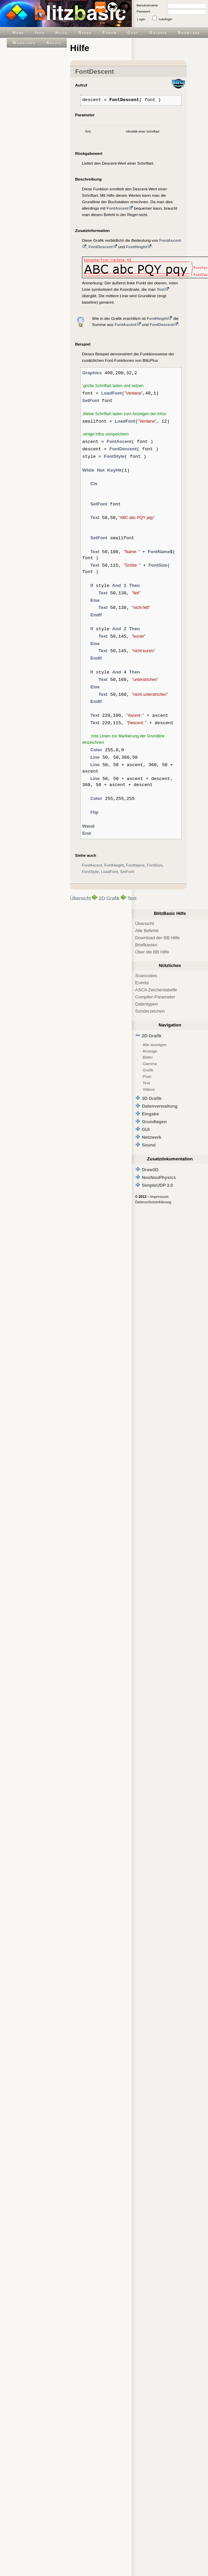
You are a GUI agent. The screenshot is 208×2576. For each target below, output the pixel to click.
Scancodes (146, 975)
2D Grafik (109, 898)
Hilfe (62, 32)
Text (132, 898)
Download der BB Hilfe (157, 937)
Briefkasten (146, 944)
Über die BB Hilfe (152, 951)
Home (18, 32)
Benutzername (147, 5)
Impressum (159, 1197)
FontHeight (114, 865)
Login (141, 19)
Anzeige (150, 1051)
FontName (135, 865)
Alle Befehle (147, 930)
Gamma (150, 1063)
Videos (149, 1089)
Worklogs (24, 42)
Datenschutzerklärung (153, 1202)
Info (40, 32)
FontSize (154, 865)
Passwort (143, 11)
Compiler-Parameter (155, 996)
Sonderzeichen (150, 1011)
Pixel (147, 1076)
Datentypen (146, 1004)
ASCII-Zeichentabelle (156, 989)
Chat (132, 32)
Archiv (53, 42)
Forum (110, 32)
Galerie (158, 32)
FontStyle (90, 871)
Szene (85, 32)
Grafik (148, 1070)
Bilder (148, 1057)
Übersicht (80, 898)
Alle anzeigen (155, 1044)
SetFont (127, 871)
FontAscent (92, 865)
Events (142, 982)
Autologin (165, 19)
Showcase (189, 32)
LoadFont (109, 871)
